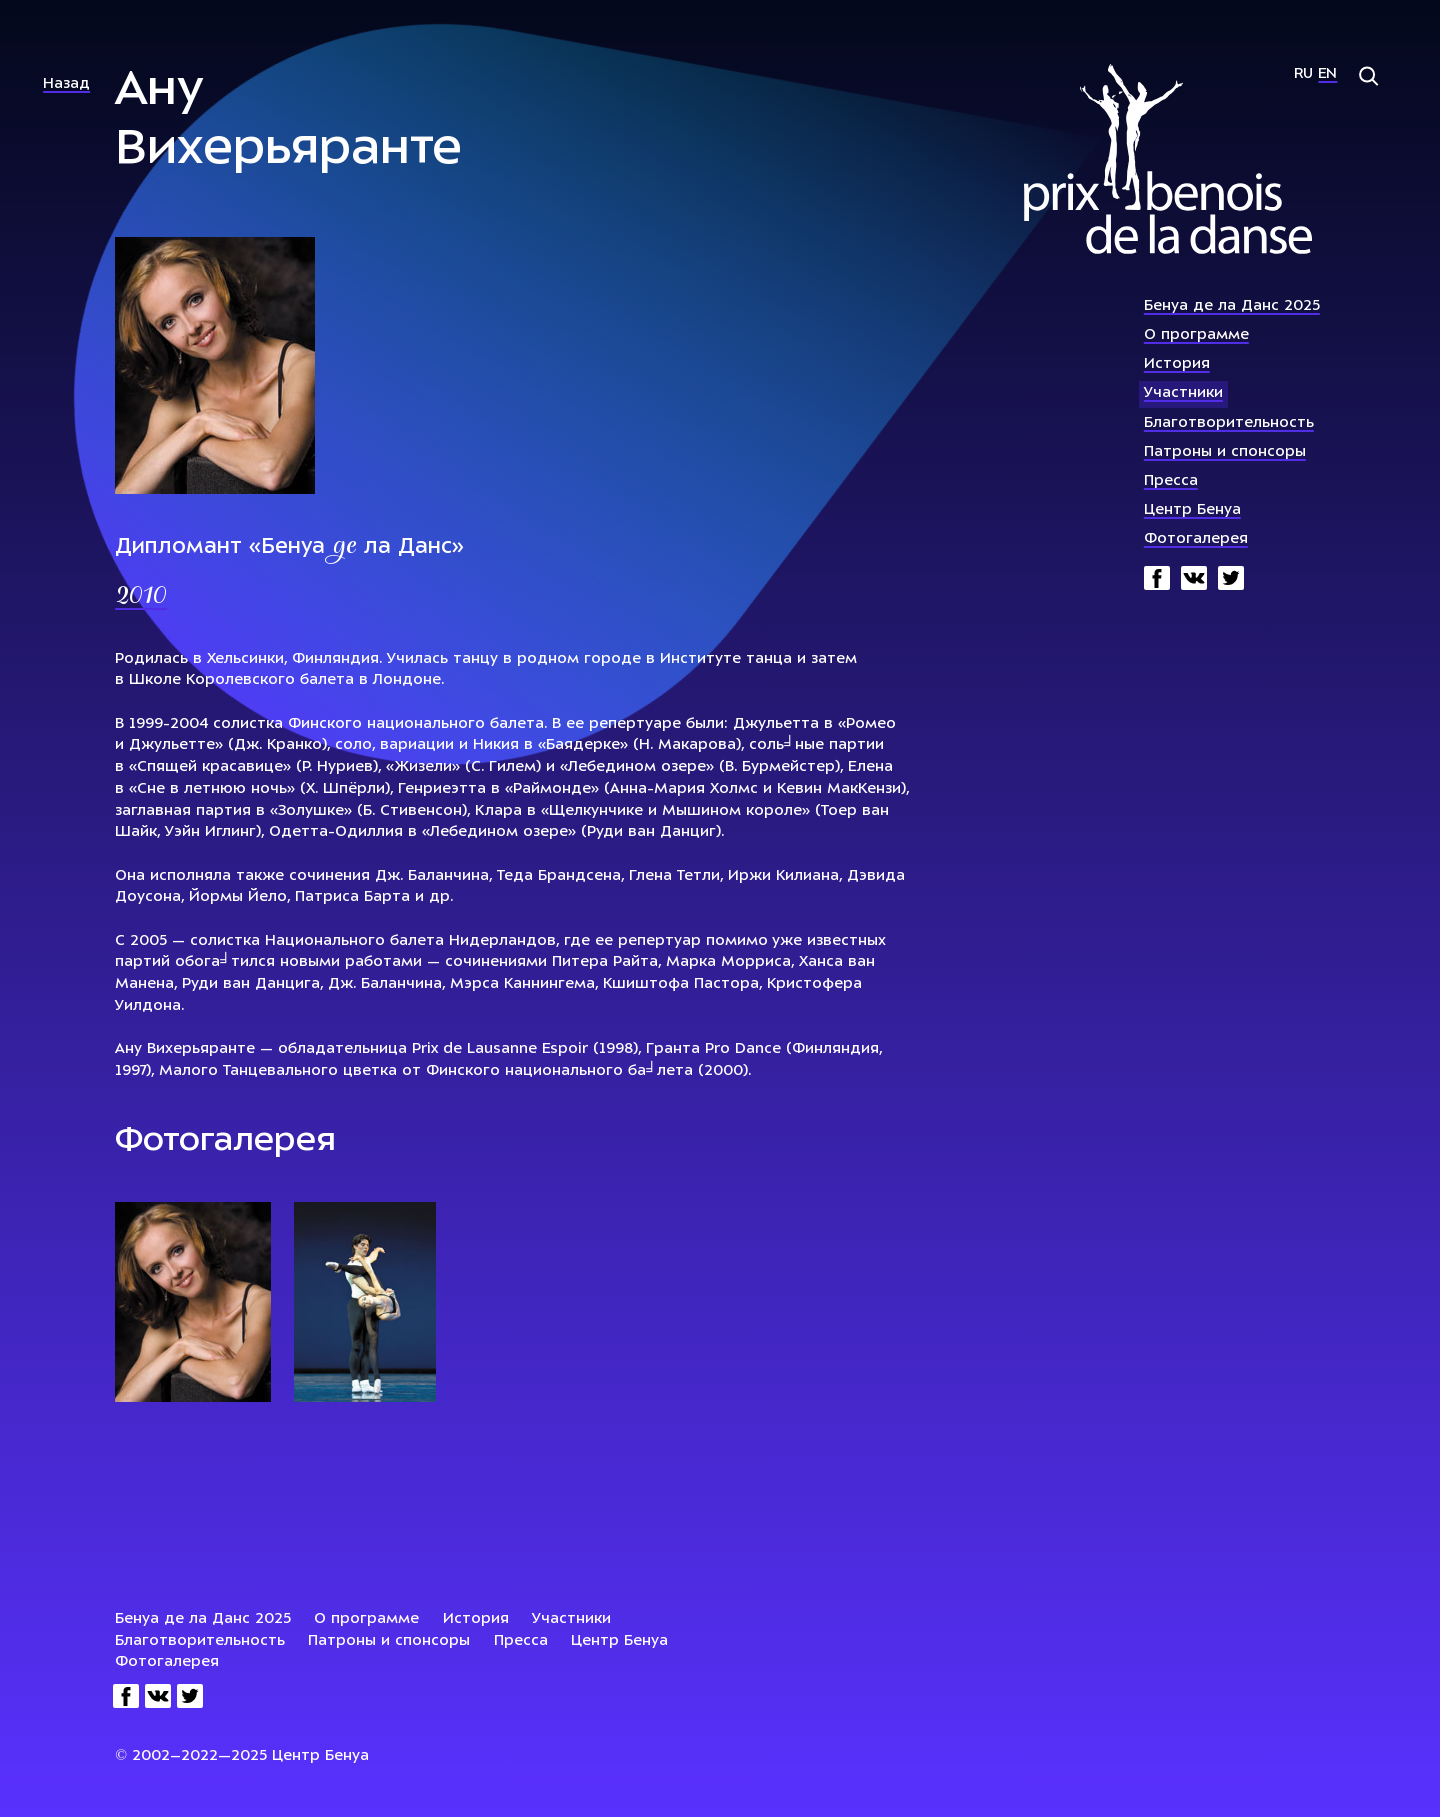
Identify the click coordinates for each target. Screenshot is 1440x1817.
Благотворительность (1229, 423)
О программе (1196, 335)
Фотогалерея (1196, 539)
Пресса (1171, 481)
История (1177, 364)
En (1327, 74)
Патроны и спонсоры (1225, 452)
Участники (1183, 393)
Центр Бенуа (1192, 510)
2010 (141, 597)
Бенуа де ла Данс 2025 (1232, 306)
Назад (66, 84)
